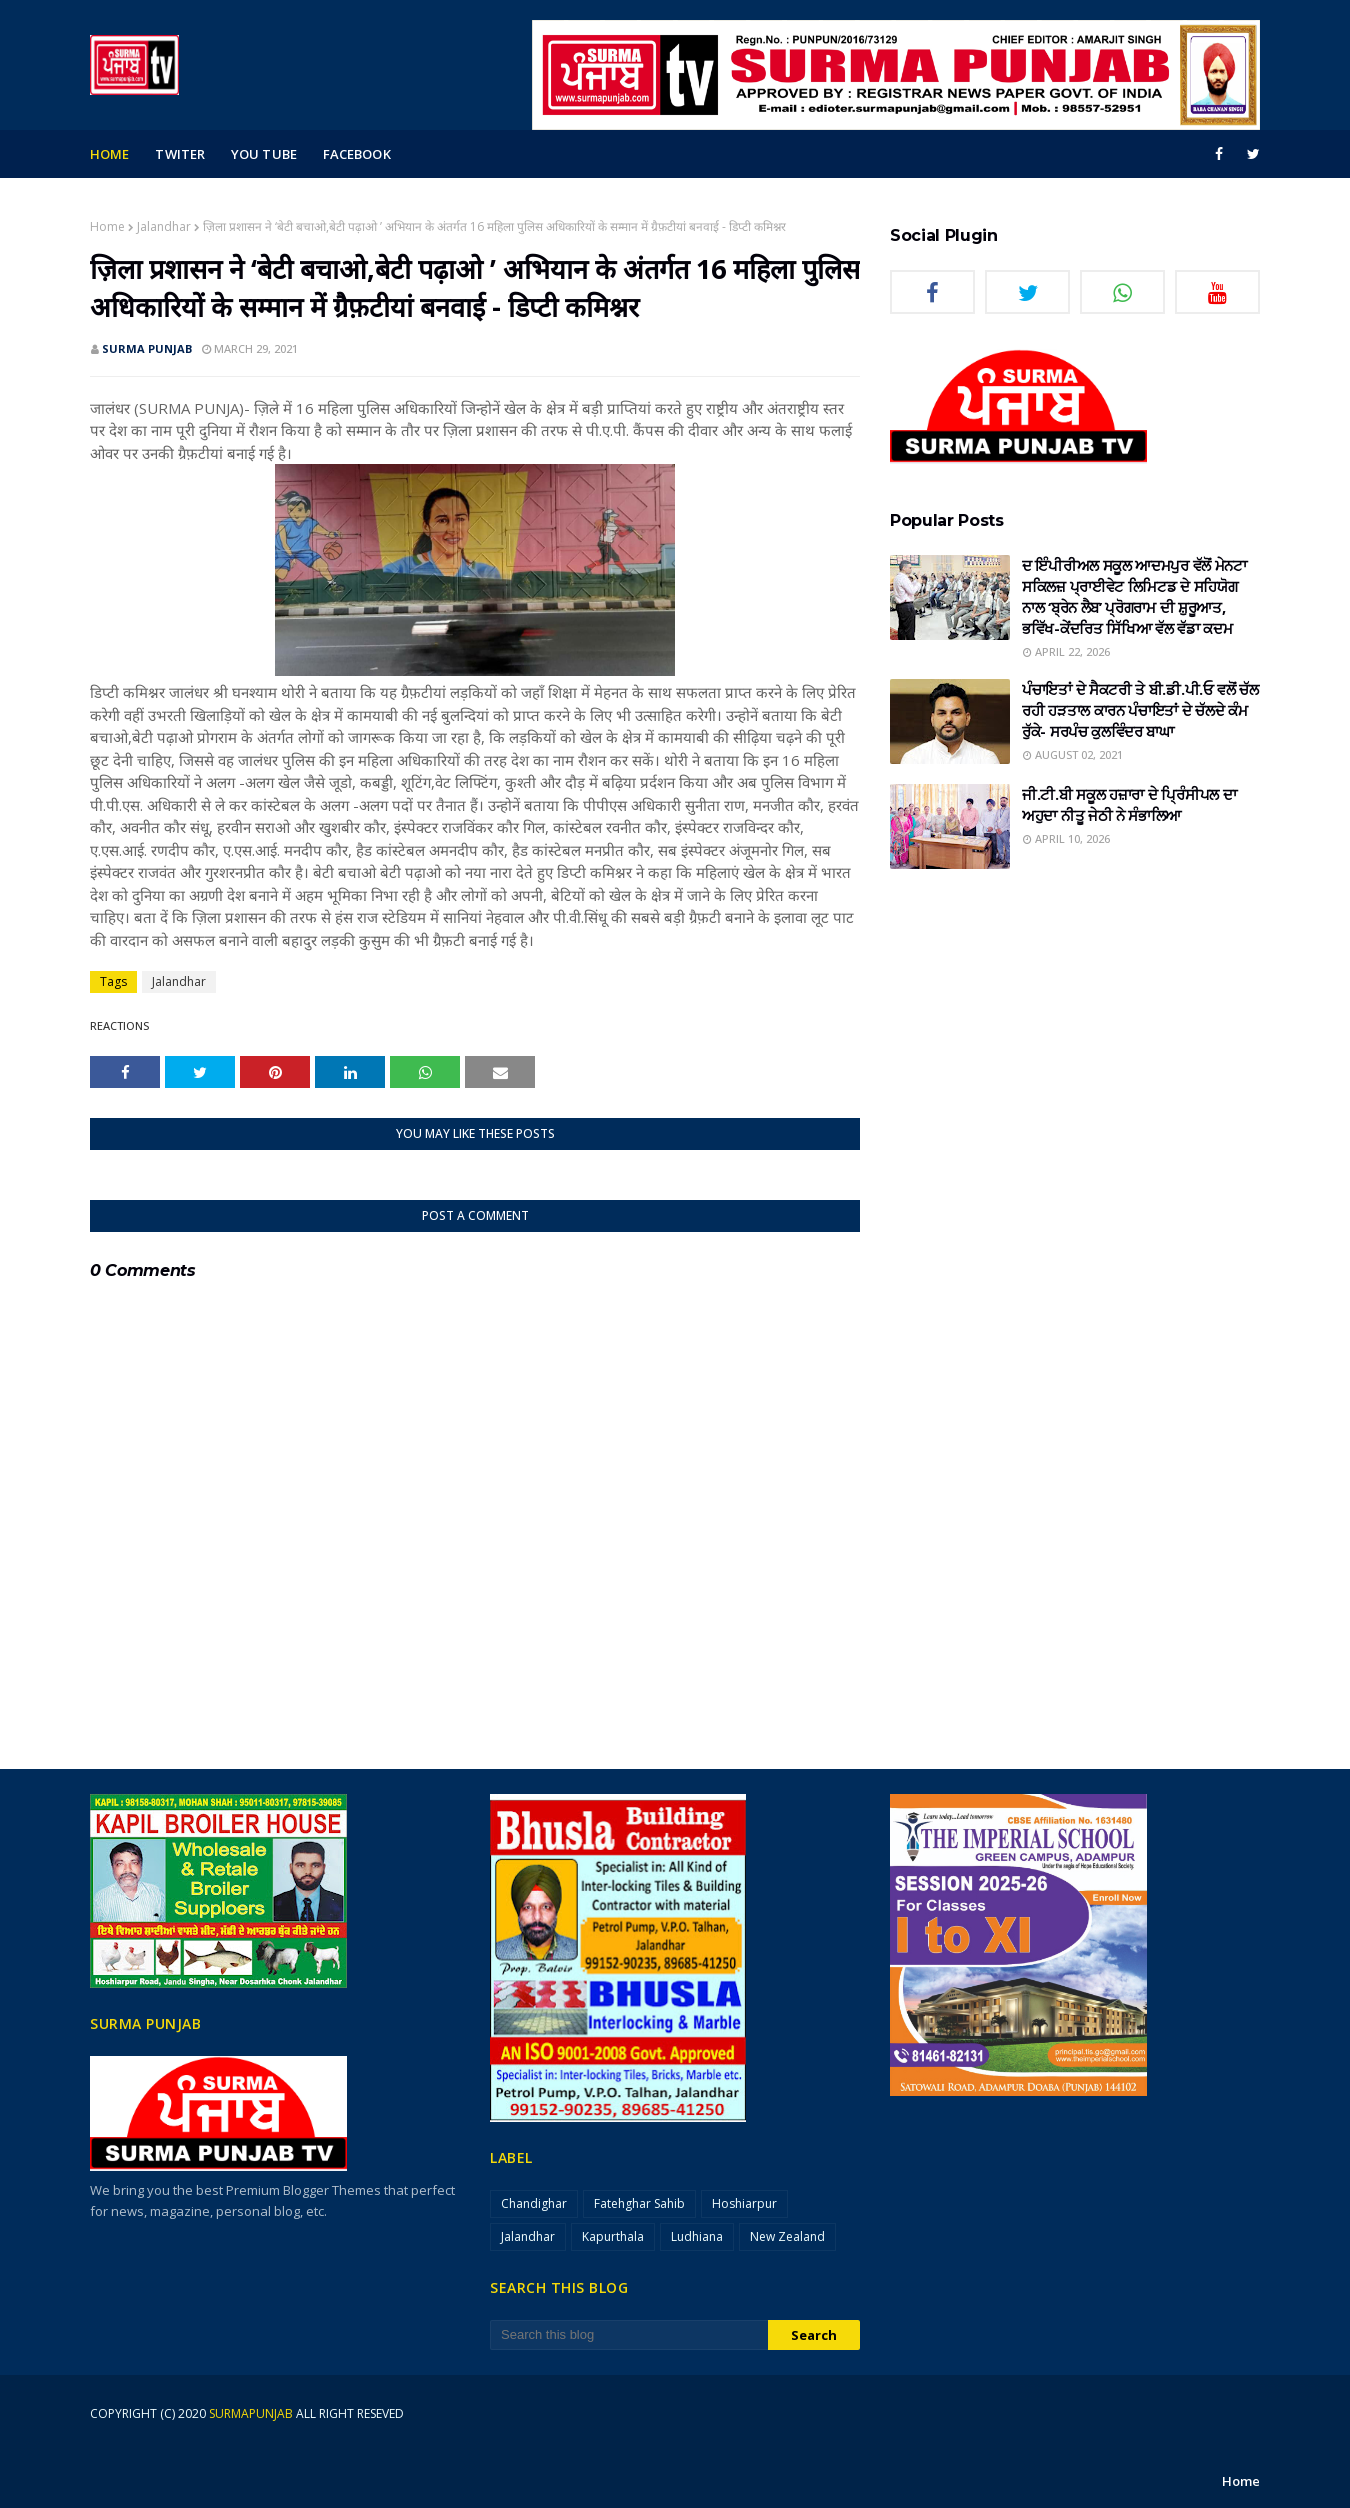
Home (107, 226)
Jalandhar (164, 226)
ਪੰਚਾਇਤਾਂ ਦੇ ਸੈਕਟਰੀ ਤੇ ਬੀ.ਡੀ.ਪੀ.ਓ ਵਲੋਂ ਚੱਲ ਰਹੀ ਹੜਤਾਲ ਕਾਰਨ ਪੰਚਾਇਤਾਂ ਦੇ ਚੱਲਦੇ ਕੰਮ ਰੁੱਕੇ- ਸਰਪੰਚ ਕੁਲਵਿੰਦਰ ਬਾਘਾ (1140, 710)
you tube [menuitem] (264, 154)
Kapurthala (613, 2236)
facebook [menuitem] (357, 154)
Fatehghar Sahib (639, 2203)
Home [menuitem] (109, 154)
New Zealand (787, 2236)
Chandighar (534, 2203)
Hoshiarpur (744, 2203)
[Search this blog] (629, 2335)
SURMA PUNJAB (147, 348)
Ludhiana (697, 2236)
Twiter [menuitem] (180, 154)
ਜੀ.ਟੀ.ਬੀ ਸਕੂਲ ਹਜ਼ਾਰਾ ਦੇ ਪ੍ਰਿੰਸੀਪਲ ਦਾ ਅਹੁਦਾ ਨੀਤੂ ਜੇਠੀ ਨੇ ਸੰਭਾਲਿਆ (1129, 804)
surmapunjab (251, 2413)
